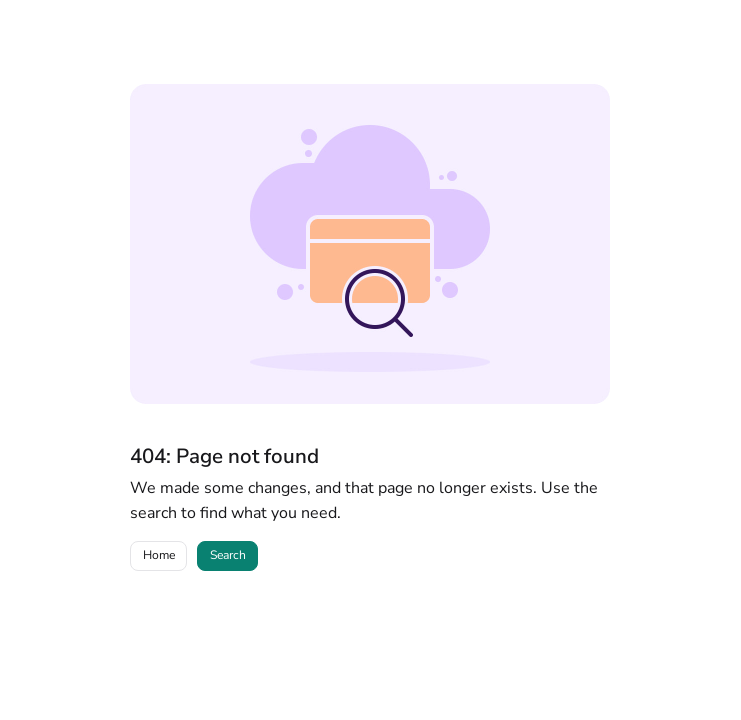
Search (228, 555)
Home (159, 555)
